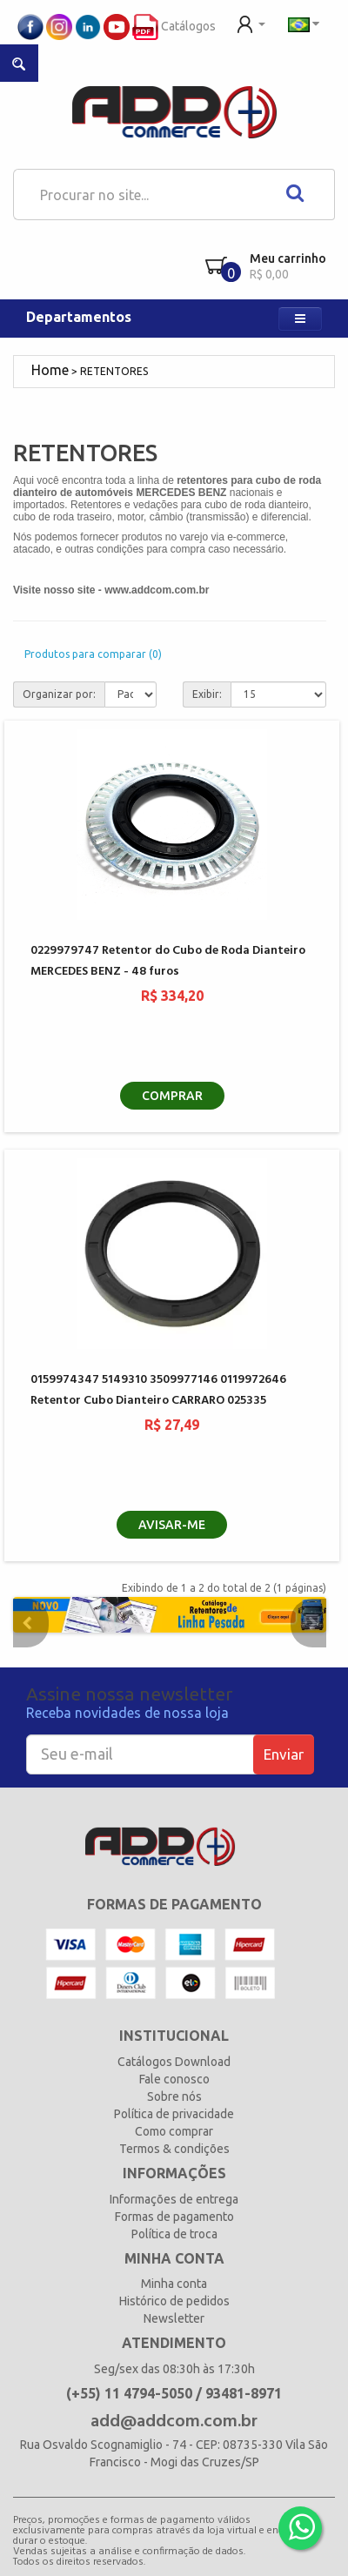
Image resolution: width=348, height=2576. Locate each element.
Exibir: (207, 694)
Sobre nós (174, 2096)
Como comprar (174, 2131)
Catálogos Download (174, 2062)
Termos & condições (174, 2149)
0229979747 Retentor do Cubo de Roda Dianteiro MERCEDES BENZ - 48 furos (167, 961)
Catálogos (174, 26)
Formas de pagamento (174, 2217)
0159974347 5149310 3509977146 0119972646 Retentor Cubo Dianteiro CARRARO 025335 (158, 1390)
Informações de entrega (174, 2199)
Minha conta (174, 2284)
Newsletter (174, 2318)
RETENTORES (114, 371)
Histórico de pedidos (174, 2301)
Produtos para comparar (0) (93, 654)
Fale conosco (174, 2079)
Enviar (284, 1754)
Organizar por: (59, 694)
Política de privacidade (174, 2114)
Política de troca (174, 2234)
